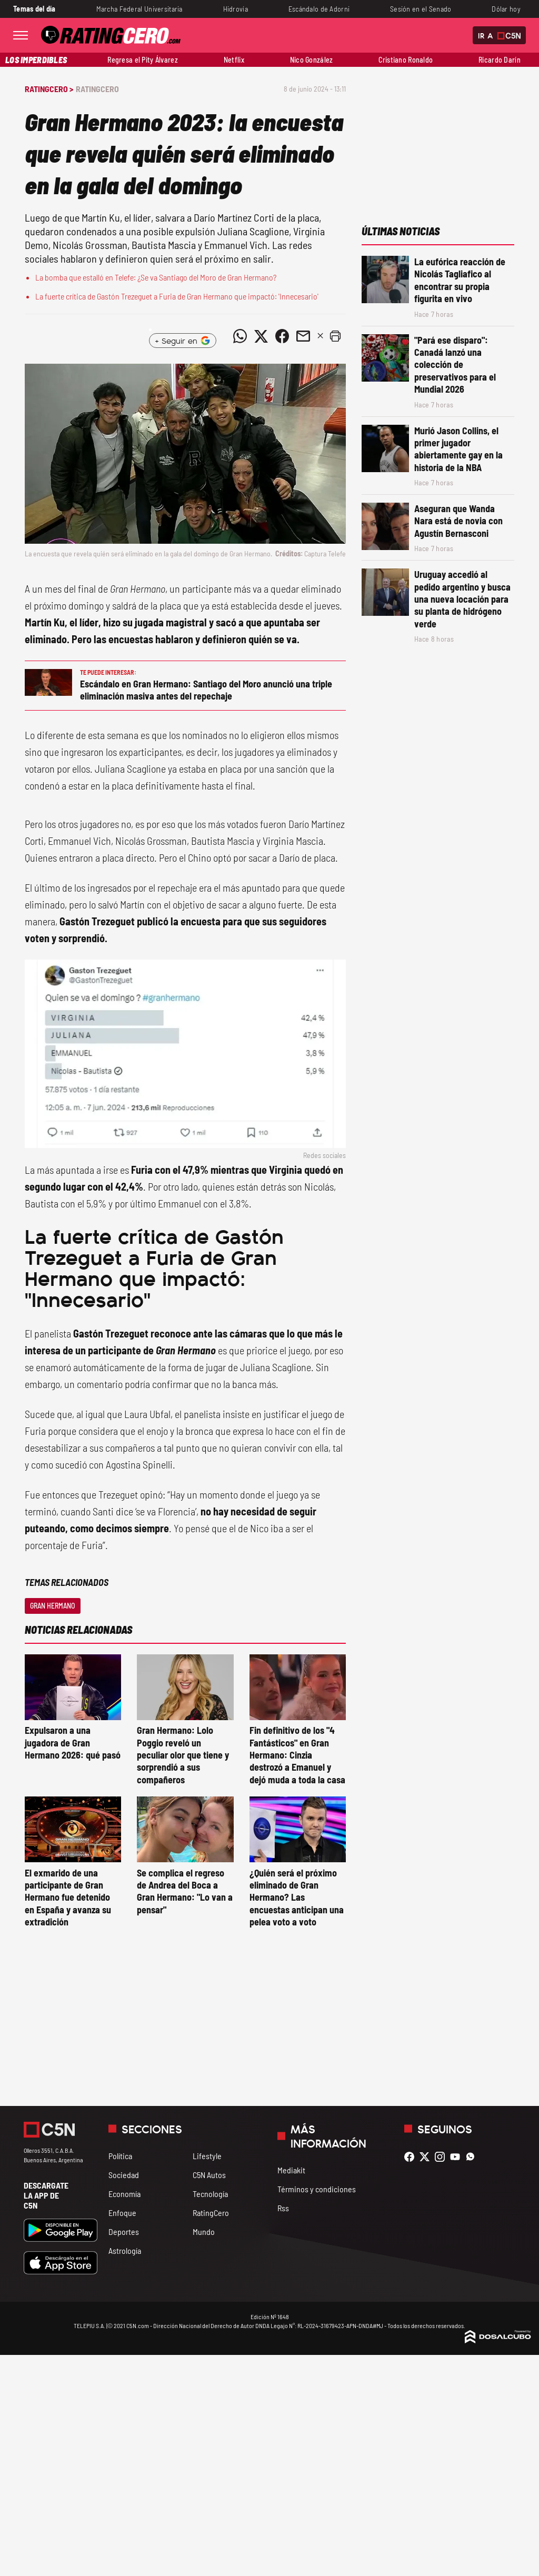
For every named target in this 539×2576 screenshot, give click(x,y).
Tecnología (210, 2194)
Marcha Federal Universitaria (139, 8)
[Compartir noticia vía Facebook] (282, 336)
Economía (124, 2194)
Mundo (204, 2231)
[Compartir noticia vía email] (303, 336)
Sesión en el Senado (421, 8)
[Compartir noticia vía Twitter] (261, 336)
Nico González (311, 59)
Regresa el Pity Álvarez (142, 59)
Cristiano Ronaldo (405, 59)
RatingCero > (49, 89)
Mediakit (291, 2170)
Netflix (234, 59)
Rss (283, 2208)
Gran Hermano (52, 1605)
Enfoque (122, 2213)
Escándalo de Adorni (319, 8)
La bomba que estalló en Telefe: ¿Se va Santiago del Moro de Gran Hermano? (155, 277)
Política (120, 2156)
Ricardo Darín (499, 59)
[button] (335, 336)
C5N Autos (209, 2175)
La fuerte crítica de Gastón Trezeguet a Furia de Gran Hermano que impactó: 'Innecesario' (176, 296)
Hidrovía (235, 8)
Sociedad (123, 2175)
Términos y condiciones (316, 2189)
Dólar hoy (506, 8)
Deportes (123, 2231)
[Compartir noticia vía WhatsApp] (240, 336)
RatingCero (97, 89)
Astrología (124, 2250)
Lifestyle (207, 2156)
